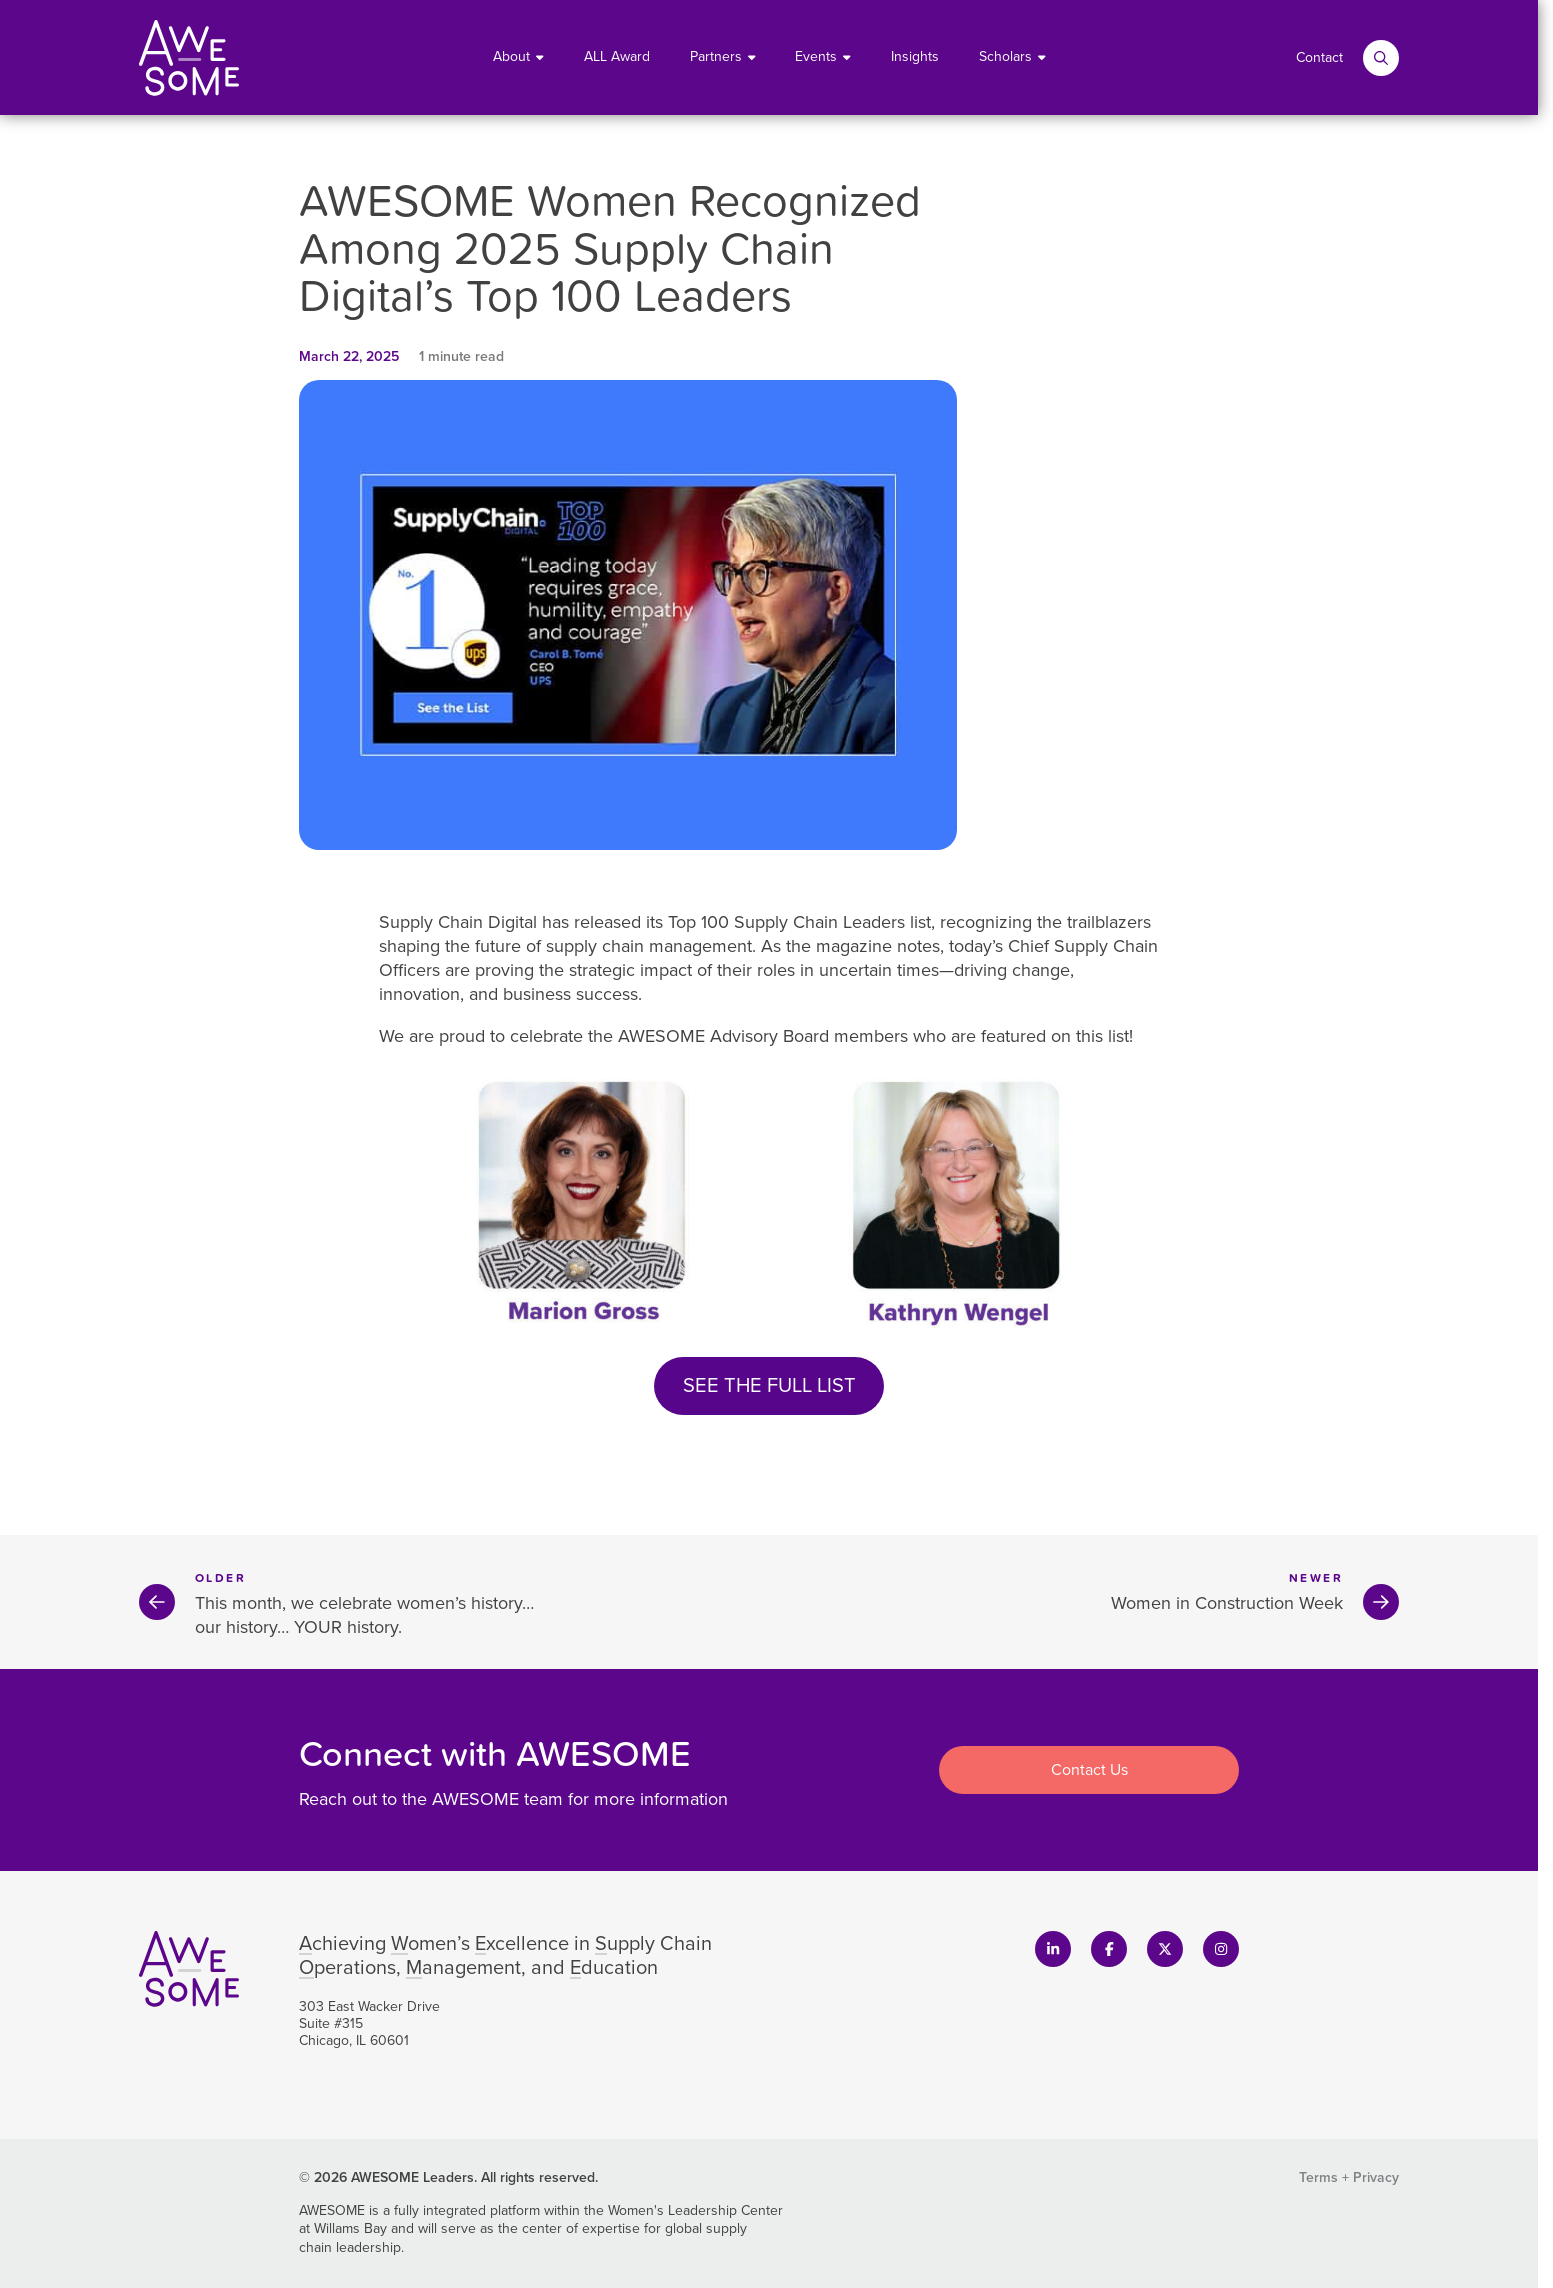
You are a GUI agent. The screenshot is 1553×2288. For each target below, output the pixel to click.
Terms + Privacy (1349, 2177)
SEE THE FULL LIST (769, 1385)
